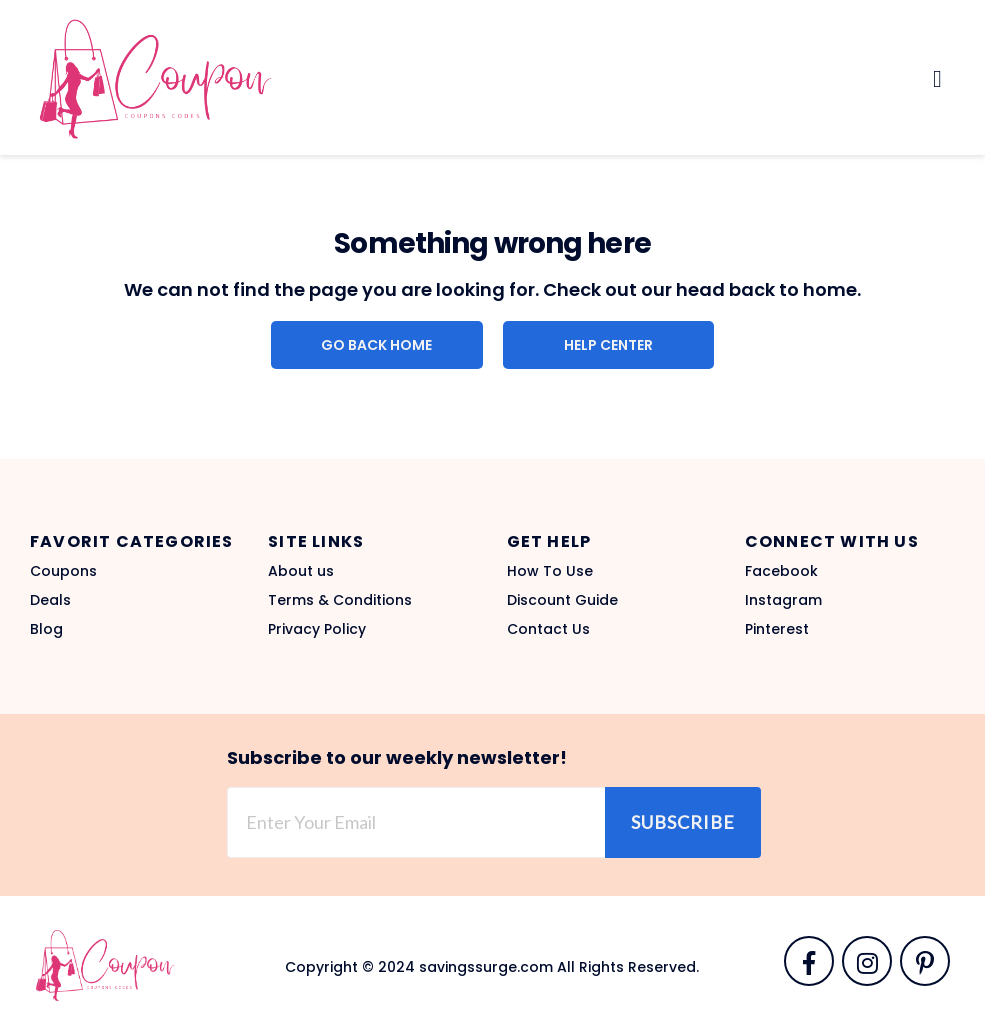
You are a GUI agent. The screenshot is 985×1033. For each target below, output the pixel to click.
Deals (50, 600)
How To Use (550, 571)
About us (301, 571)
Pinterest (777, 629)
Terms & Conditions (340, 600)
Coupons (63, 571)
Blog (46, 629)
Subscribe (683, 822)
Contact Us (548, 629)
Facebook (781, 571)
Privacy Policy (317, 629)
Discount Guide (562, 600)
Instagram (783, 600)
